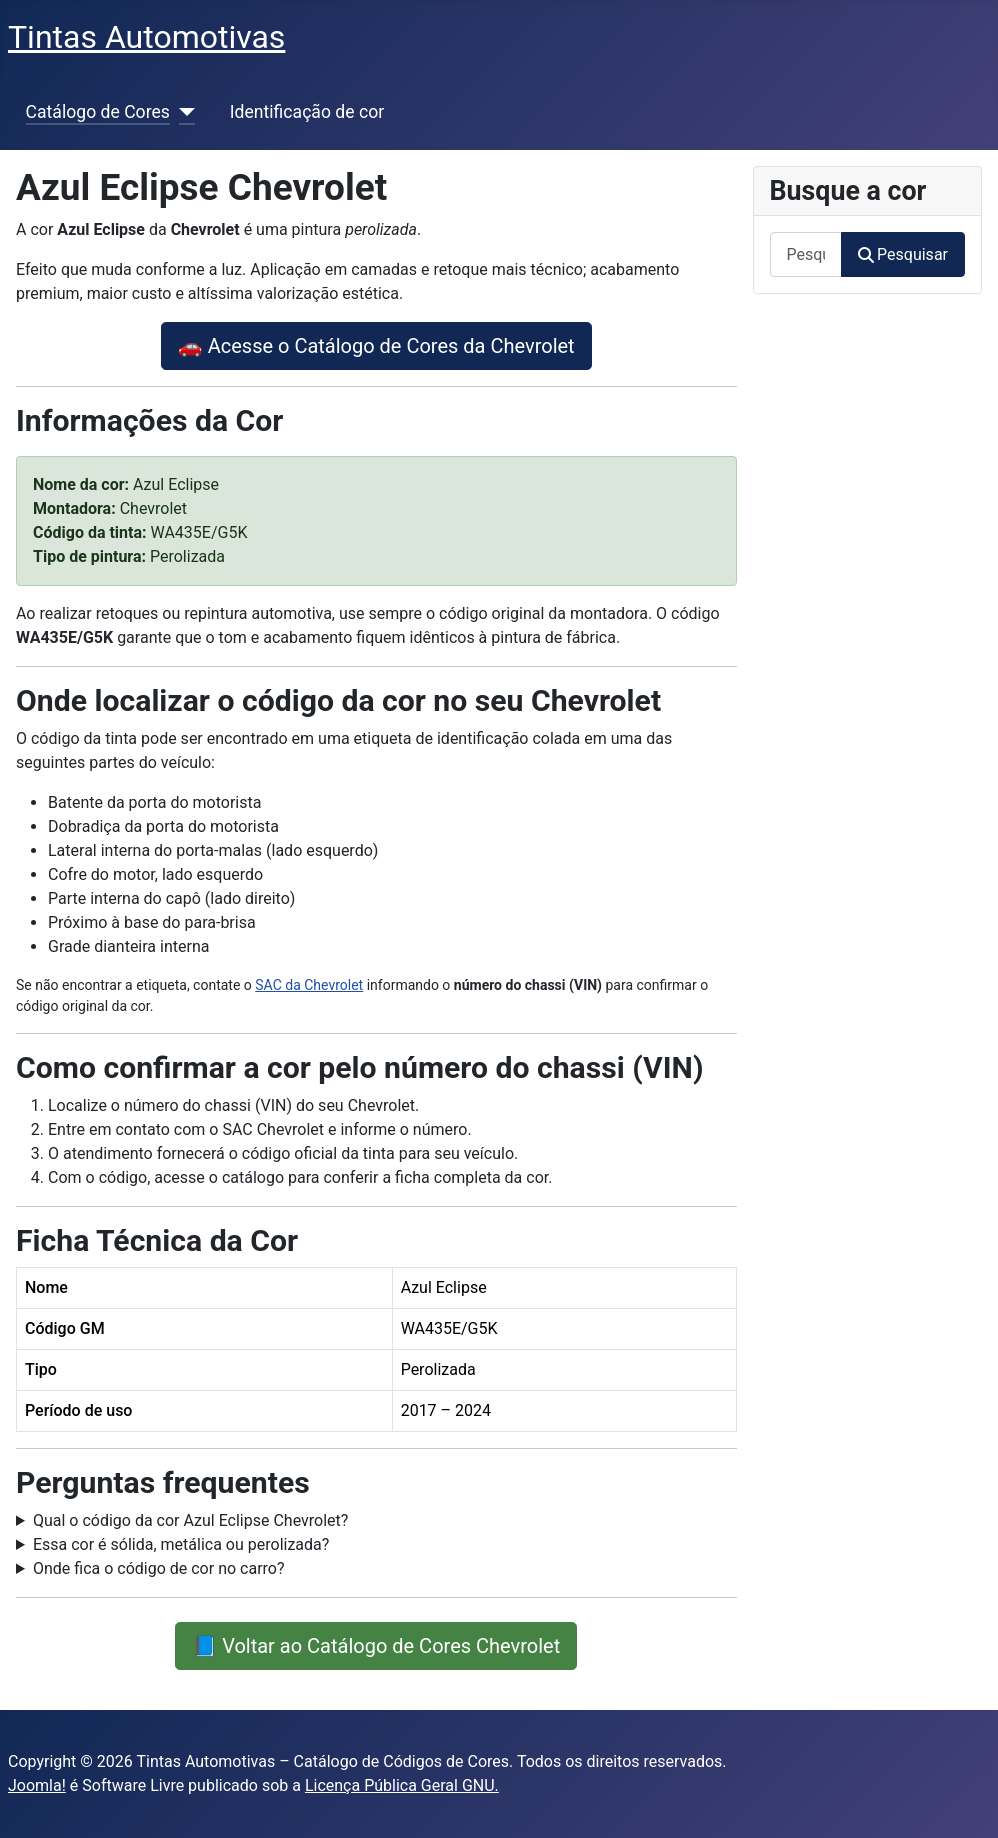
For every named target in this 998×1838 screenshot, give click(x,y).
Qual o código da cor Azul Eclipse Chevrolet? (190, 1520)
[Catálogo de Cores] (182, 112)
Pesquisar (903, 254)
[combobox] (806, 254)
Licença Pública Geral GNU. (402, 1785)
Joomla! (37, 1785)
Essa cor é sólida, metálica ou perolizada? (181, 1544)
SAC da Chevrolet (309, 985)
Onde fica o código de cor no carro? (159, 1568)
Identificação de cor (307, 112)
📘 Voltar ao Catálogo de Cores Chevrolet (376, 1646)
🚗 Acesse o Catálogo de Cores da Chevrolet (376, 346)
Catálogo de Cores (98, 112)
